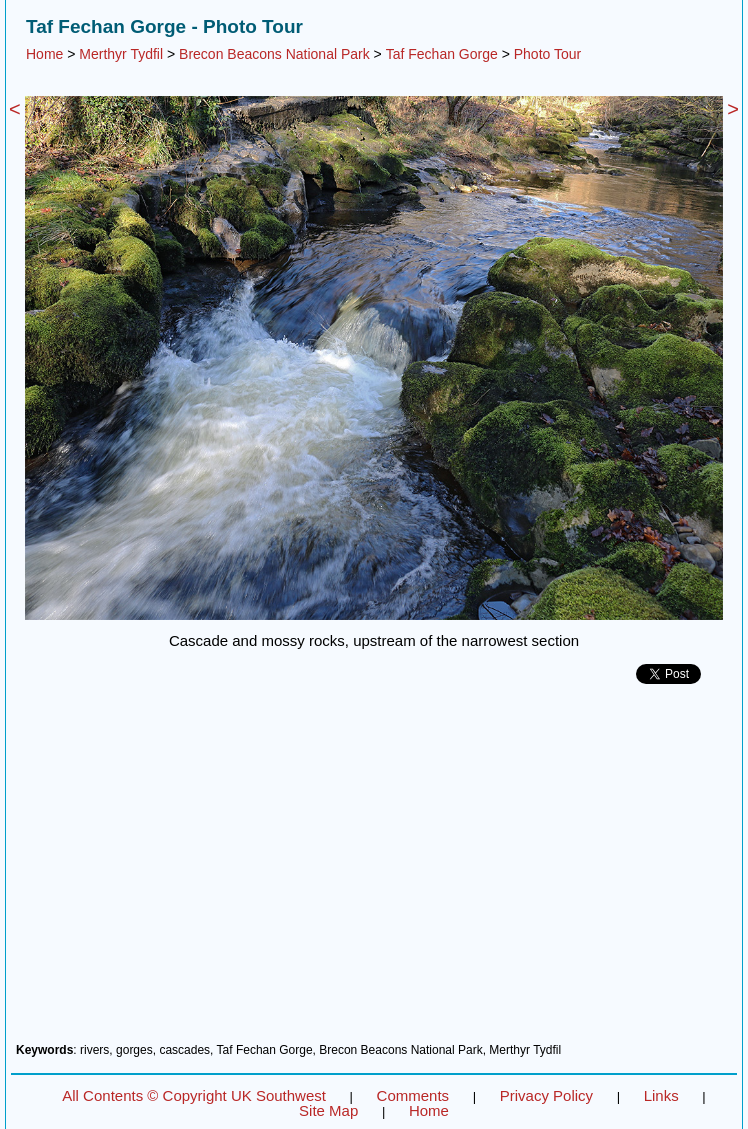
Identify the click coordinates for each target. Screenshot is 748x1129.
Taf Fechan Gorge (442, 54)
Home (44, 54)
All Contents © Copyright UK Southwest (194, 1095)
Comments (413, 1095)
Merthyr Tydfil (121, 54)
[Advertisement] (374, 871)
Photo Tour (547, 54)
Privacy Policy (546, 1095)
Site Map (328, 1110)
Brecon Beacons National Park (274, 54)
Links (661, 1095)
